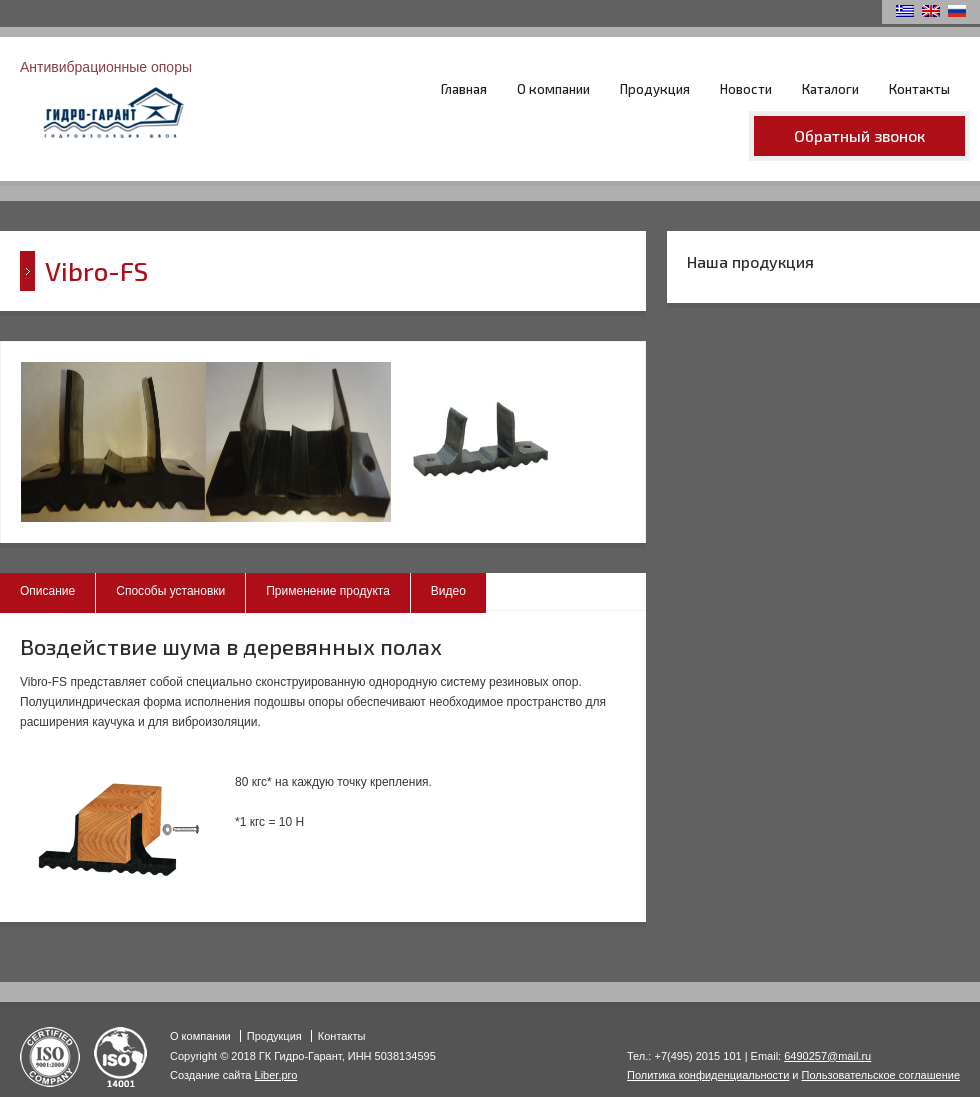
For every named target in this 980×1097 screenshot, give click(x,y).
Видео (448, 591)
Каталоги (830, 89)
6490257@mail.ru (827, 1056)
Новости (746, 89)
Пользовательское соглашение (881, 1075)
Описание (47, 591)
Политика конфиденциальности (708, 1075)
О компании (553, 89)
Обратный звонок (859, 135)
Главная (464, 89)
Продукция (655, 89)
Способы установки (170, 591)
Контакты (919, 89)
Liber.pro (276, 1075)
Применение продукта (328, 591)
